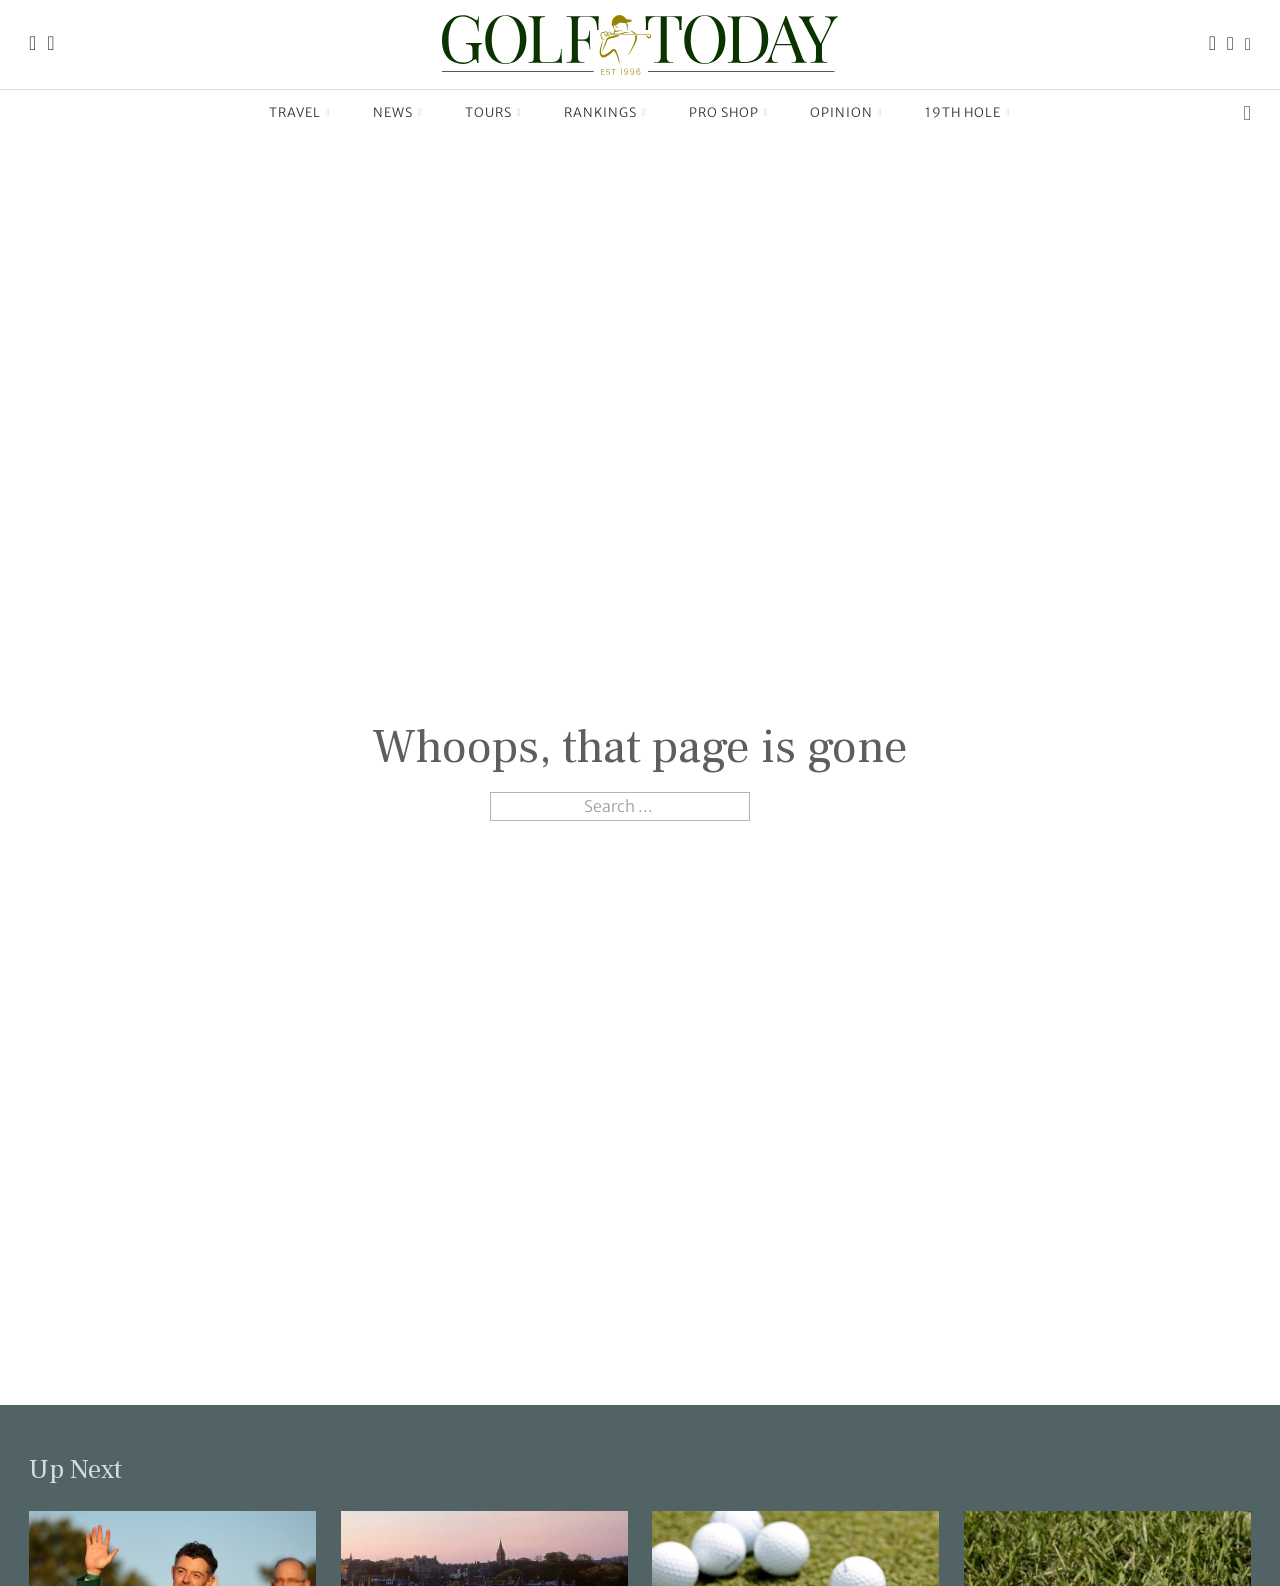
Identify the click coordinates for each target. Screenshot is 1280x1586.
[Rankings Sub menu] (644, 113)
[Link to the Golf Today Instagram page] (1230, 44)
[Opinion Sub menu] (880, 113)
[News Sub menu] (420, 113)
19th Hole (963, 112)
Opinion (841, 112)
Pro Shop (724, 112)
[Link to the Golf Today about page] (50, 44)
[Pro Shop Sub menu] (766, 113)
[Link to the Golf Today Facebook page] (1212, 44)
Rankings (600, 112)
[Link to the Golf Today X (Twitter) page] (1248, 44)
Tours (488, 112)
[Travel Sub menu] (328, 113)
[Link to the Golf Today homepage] (32, 44)
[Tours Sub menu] (519, 113)
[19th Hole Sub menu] (1008, 113)
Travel (295, 112)
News (393, 112)
